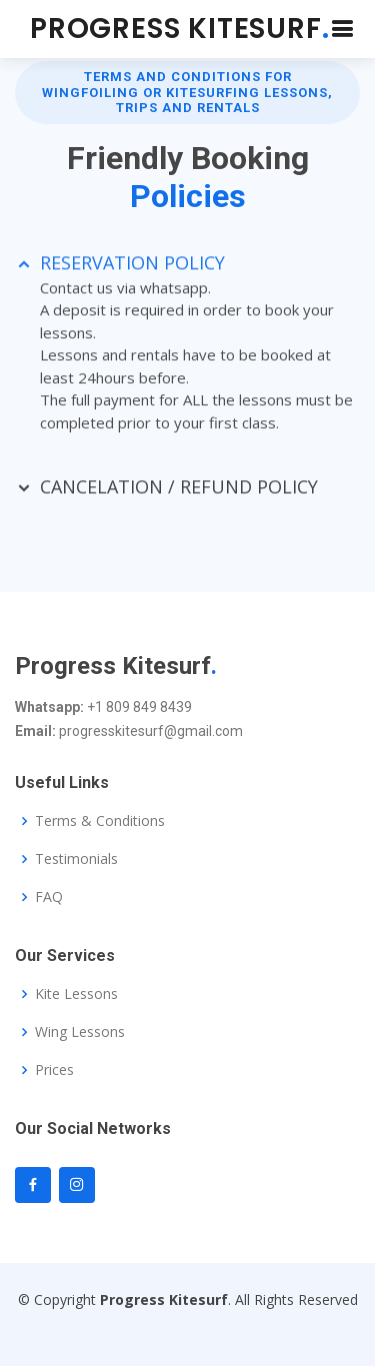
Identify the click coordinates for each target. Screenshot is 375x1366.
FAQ (49, 897)
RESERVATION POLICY (132, 267)
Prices (54, 1070)
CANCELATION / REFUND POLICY (179, 492)
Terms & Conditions (100, 821)
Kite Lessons (76, 994)
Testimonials (76, 859)
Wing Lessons (80, 1032)
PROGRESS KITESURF (179, 28)
